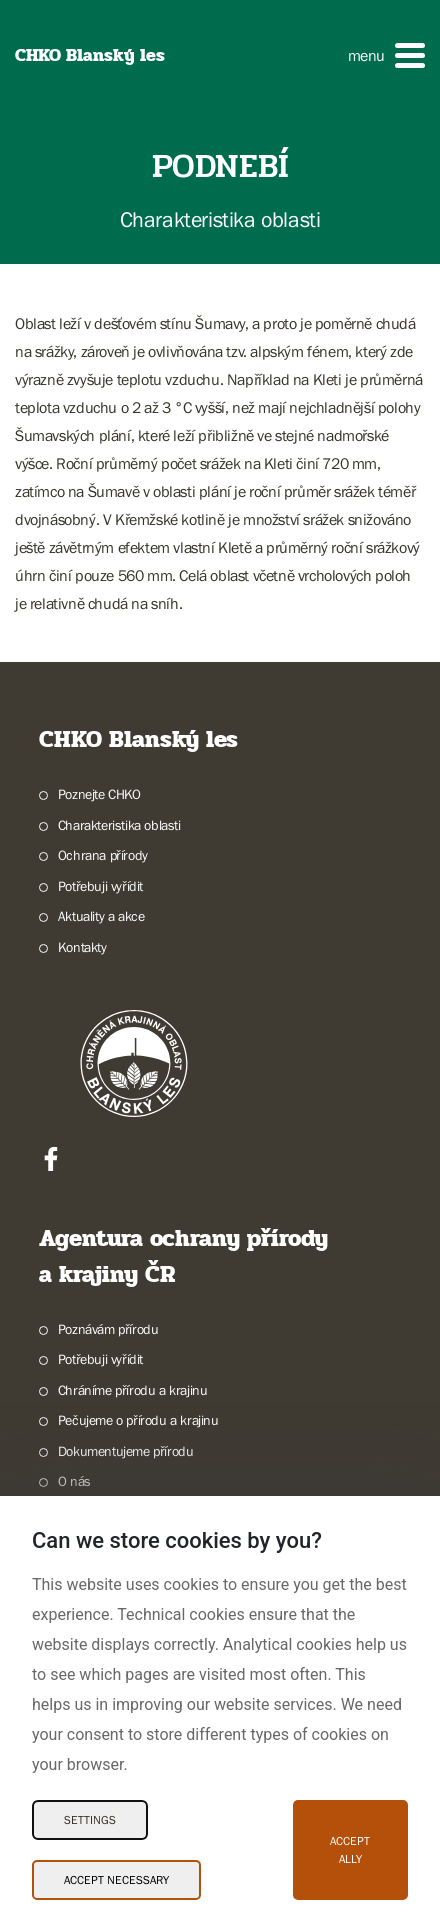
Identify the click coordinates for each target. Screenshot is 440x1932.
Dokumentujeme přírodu (126, 1451)
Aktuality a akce (101, 916)
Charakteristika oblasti (119, 825)
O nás (74, 1481)
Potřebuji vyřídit (100, 886)
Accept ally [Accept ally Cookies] (350, 1850)
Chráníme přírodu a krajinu (133, 1390)
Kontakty (82, 947)
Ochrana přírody (103, 855)
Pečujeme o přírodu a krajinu (138, 1420)
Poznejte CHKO (99, 794)
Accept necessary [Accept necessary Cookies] (116, 1880)
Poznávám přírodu (108, 1329)
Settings (90, 1820)
